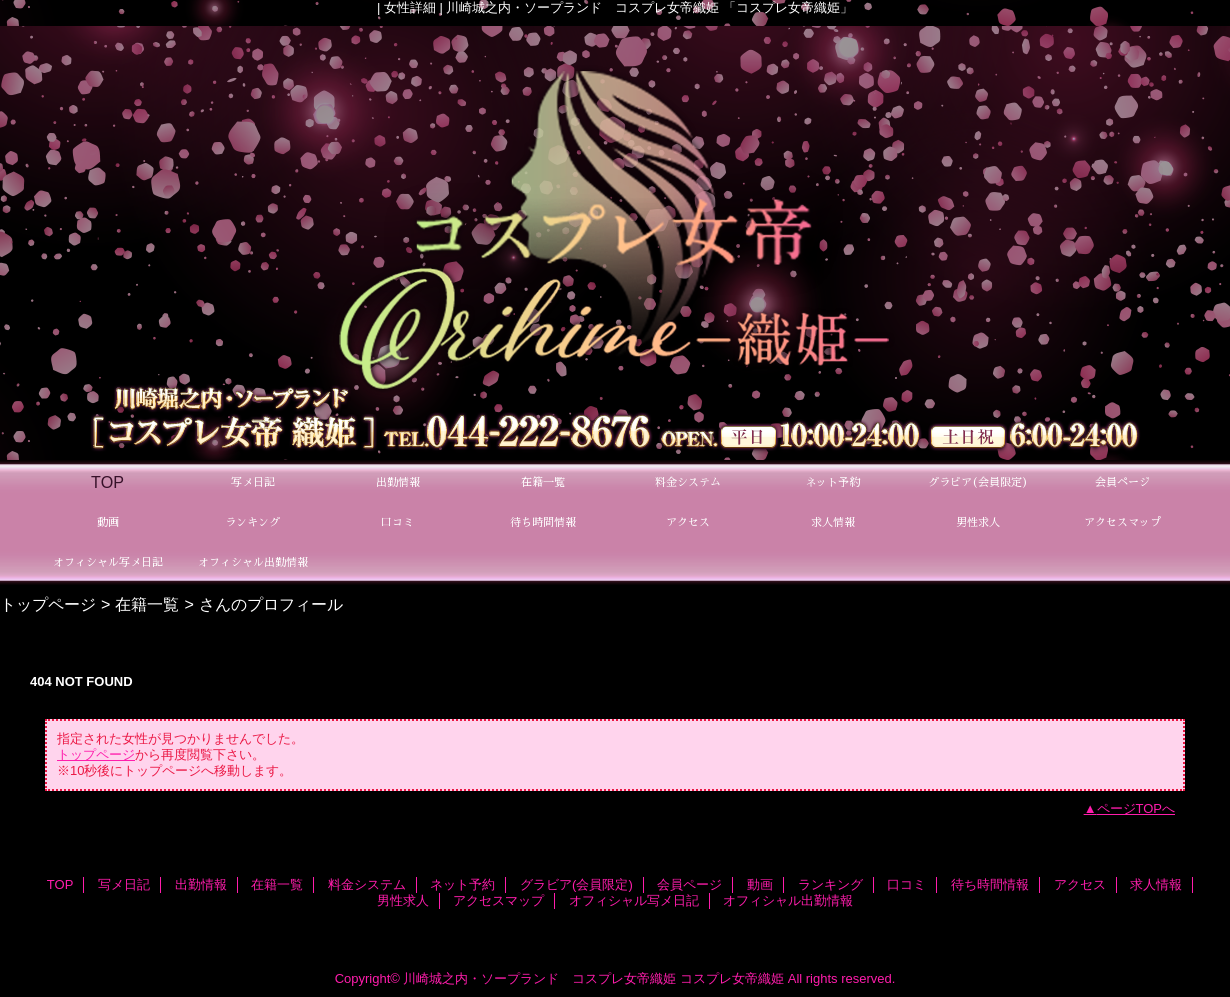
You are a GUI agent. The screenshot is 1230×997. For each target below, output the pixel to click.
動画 (760, 884)
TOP (107, 482)
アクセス (1080, 884)
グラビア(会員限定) (576, 884)
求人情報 (1156, 884)
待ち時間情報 (990, 884)
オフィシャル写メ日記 (634, 900)
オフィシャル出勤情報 (788, 900)
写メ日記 (124, 884)
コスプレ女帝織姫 (732, 978)
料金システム (367, 884)
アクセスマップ (498, 900)
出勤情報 (201, 884)
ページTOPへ (1136, 808)
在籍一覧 (147, 604)
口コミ (906, 884)
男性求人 (403, 900)
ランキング (830, 884)
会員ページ (689, 884)
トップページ (48, 604)
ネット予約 (462, 884)
